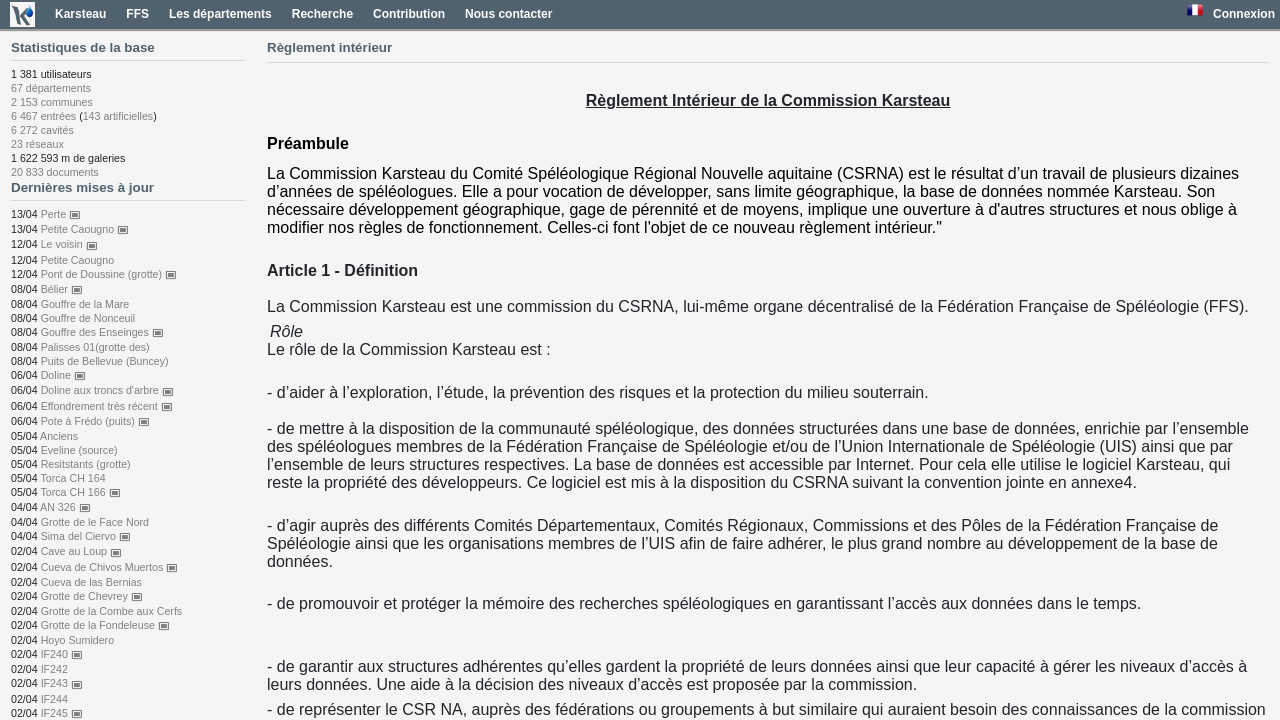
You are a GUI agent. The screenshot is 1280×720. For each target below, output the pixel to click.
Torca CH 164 (72, 478)
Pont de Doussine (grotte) (109, 274)
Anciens (59, 436)
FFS (137, 14)
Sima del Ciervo (86, 536)
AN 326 (65, 507)
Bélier (62, 289)
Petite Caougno (85, 229)
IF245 (62, 713)
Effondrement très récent (107, 406)
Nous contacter (508, 14)
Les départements (220, 14)
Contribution (409, 14)
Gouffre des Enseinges (102, 332)
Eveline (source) (79, 450)
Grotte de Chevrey (92, 596)
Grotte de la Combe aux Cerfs (112, 611)
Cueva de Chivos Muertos (110, 567)
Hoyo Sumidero (77, 640)
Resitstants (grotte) (86, 464)
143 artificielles (118, 116)
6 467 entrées (43, 116)
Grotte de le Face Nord (95, 522)
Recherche (322, 14)
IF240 (62, 654)
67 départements (51, 88)
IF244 (54, 699)
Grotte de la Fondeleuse (105, 625)
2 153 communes (52, 102)
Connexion (1244, 14)
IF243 (62, 683)
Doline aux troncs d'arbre (107, 390)
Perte (61, 214)
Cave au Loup (81, 551)
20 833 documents (55, 172)
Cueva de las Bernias (91, 582)
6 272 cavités (42, 130)
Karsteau (80, 14)
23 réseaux (37, 144)
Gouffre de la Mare (85, 304)
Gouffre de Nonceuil (88, 318)
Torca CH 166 (80, 492)
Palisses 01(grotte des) (95, 347)
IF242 (54, 669)
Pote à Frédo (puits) (95, 421)
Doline (63, 375)
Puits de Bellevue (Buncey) (105, 361)
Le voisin (69, 244)
